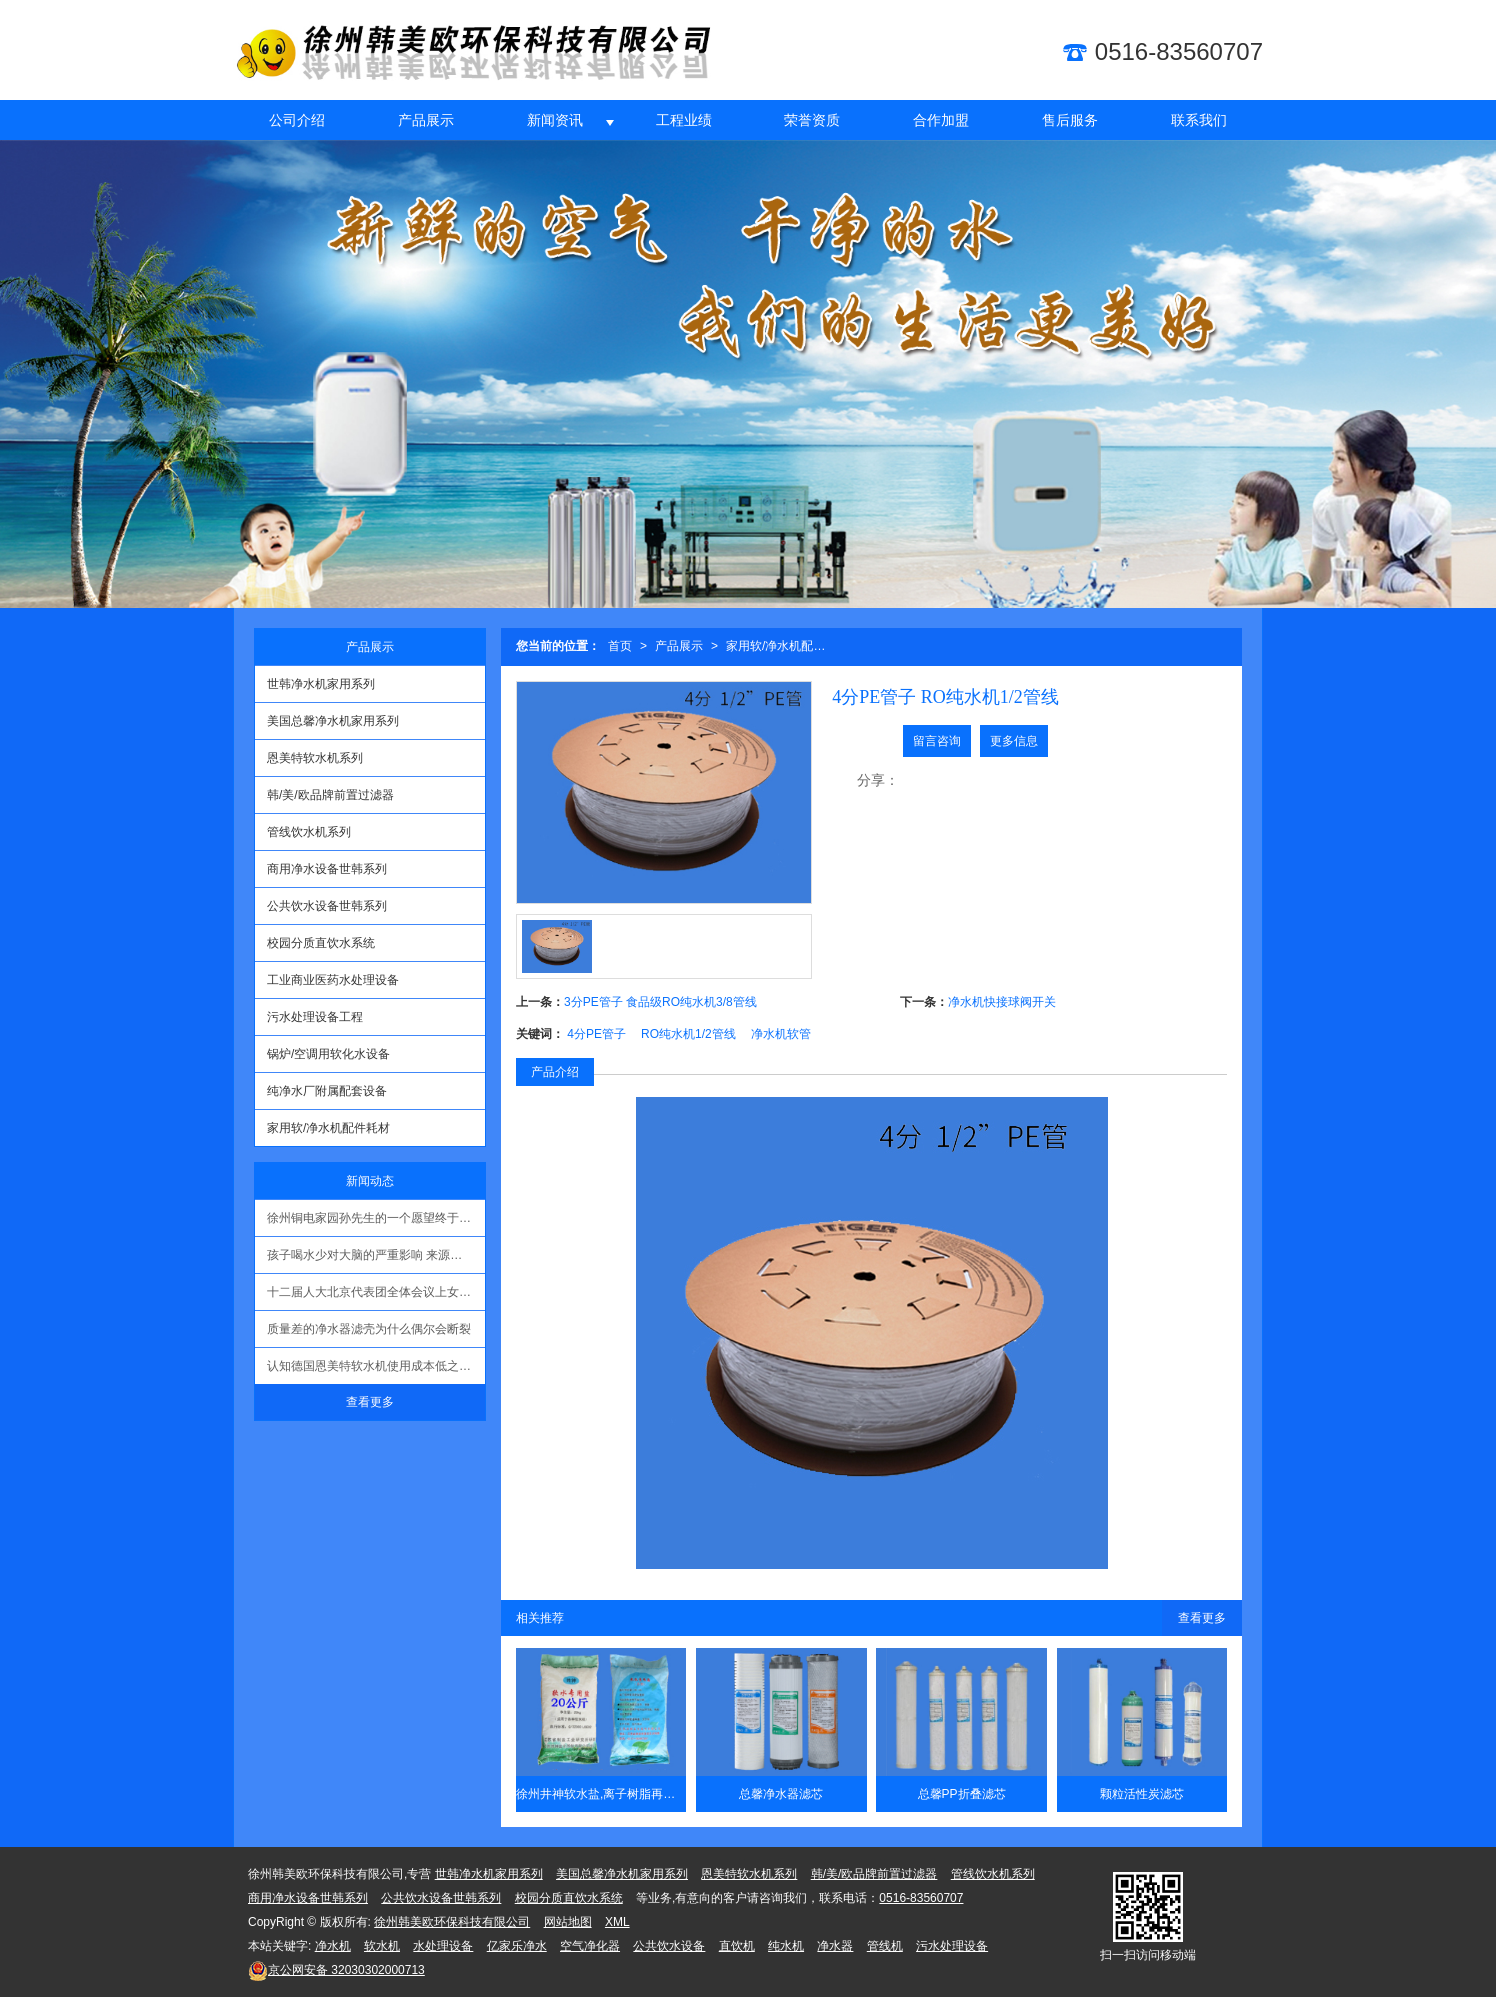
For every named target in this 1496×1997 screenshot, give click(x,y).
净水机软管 (781, 1034)
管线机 (885, 1946)
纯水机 (786, 1946)
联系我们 (1199, 120)
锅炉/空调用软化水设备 (328, 1054)
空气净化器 (590, 1946)
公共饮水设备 (669, 1946)
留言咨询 (937, 741)
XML (617, 1922)
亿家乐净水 (517, 1946)
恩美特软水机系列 (315, 758)
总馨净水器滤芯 (781, 1794)
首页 (620, 646)
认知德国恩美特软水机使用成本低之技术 (375, 1366)
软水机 (382, 1946)
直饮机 (737, 1946)
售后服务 (1070, 120)
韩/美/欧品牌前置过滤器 (330, 795)
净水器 (835, 1946)
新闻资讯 (555, 120)
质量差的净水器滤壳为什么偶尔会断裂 (369, 1329)
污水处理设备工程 (315, 1017)
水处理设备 (443, 1946)
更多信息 (1014, 741)
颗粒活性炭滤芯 (1142, 1794)
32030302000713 (336, 1970)
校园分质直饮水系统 (321, 943)
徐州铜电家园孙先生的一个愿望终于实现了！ (376, 1218)
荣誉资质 (812, 120)
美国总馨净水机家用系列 (333, 721)
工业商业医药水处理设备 (333, 980)
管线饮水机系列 (309, 832)
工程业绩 (684, 120)
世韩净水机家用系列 (321, 684)
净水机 (333, 1946)
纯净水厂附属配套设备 (327, 1091)
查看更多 (1202, 1618)
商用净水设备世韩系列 (327, 869)
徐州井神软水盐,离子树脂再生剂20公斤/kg (601, 1794)
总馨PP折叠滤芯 (962, 1794)
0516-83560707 (921, 1898)
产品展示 (426, 120)
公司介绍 (297, 120)
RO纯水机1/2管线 (688, 1034)
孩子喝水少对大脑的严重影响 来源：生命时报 (376, 1255)
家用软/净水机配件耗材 (780, 646)
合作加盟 (941, 120)
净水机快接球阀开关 (1002, 1002)
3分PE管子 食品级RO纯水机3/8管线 (660, 1002)
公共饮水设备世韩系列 (327, 906)
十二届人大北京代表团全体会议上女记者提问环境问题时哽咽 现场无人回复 (376, 1292)
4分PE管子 (596, 1034)
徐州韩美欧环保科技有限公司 (452, 1922)
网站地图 (568, 1922)
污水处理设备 (952, 1946)
